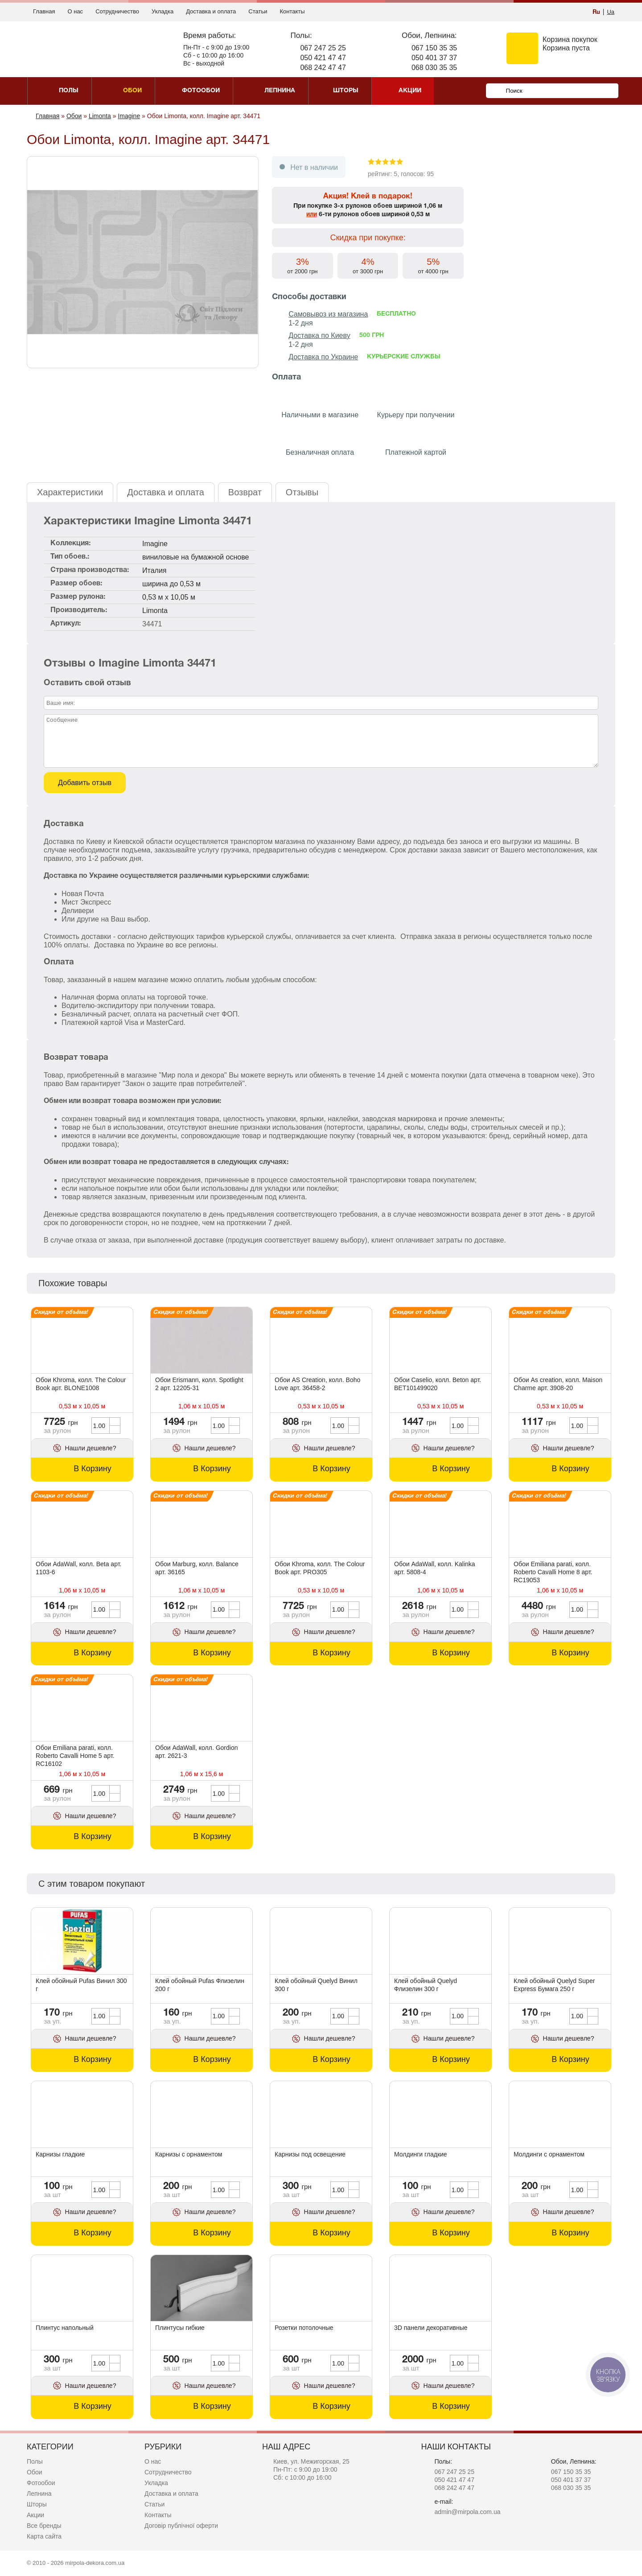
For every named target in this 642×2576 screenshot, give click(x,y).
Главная (44, 11)
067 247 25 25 (323, 48)
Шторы (37, 2504)
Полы (35, 2461)
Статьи (257, 11)
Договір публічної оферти (181, 2525)
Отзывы (302, 492)
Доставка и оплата (211, 11)
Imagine (155, 543)
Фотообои (41, 2482)
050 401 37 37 (434, 58)
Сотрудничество (117, 11)
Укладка (162, 11)
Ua (610, 11)
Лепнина (39, 2493)
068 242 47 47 (323, 67)
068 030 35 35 (434, 67)
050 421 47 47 (323, 58)
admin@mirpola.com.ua (467, 2511)
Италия (154, 570)
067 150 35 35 (434, 48)
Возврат (245, 492)
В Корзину (92, 1468)
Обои (34, 2472)
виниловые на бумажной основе (195, 557)
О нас (75, 11)
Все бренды (44, 2525)
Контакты (292, 11)
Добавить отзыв (84, 782)
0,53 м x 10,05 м (168, 597)
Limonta (155, 610)
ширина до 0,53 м (171, 584)
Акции (35, 2514)
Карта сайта (44, 2536)
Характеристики (70, 492)
